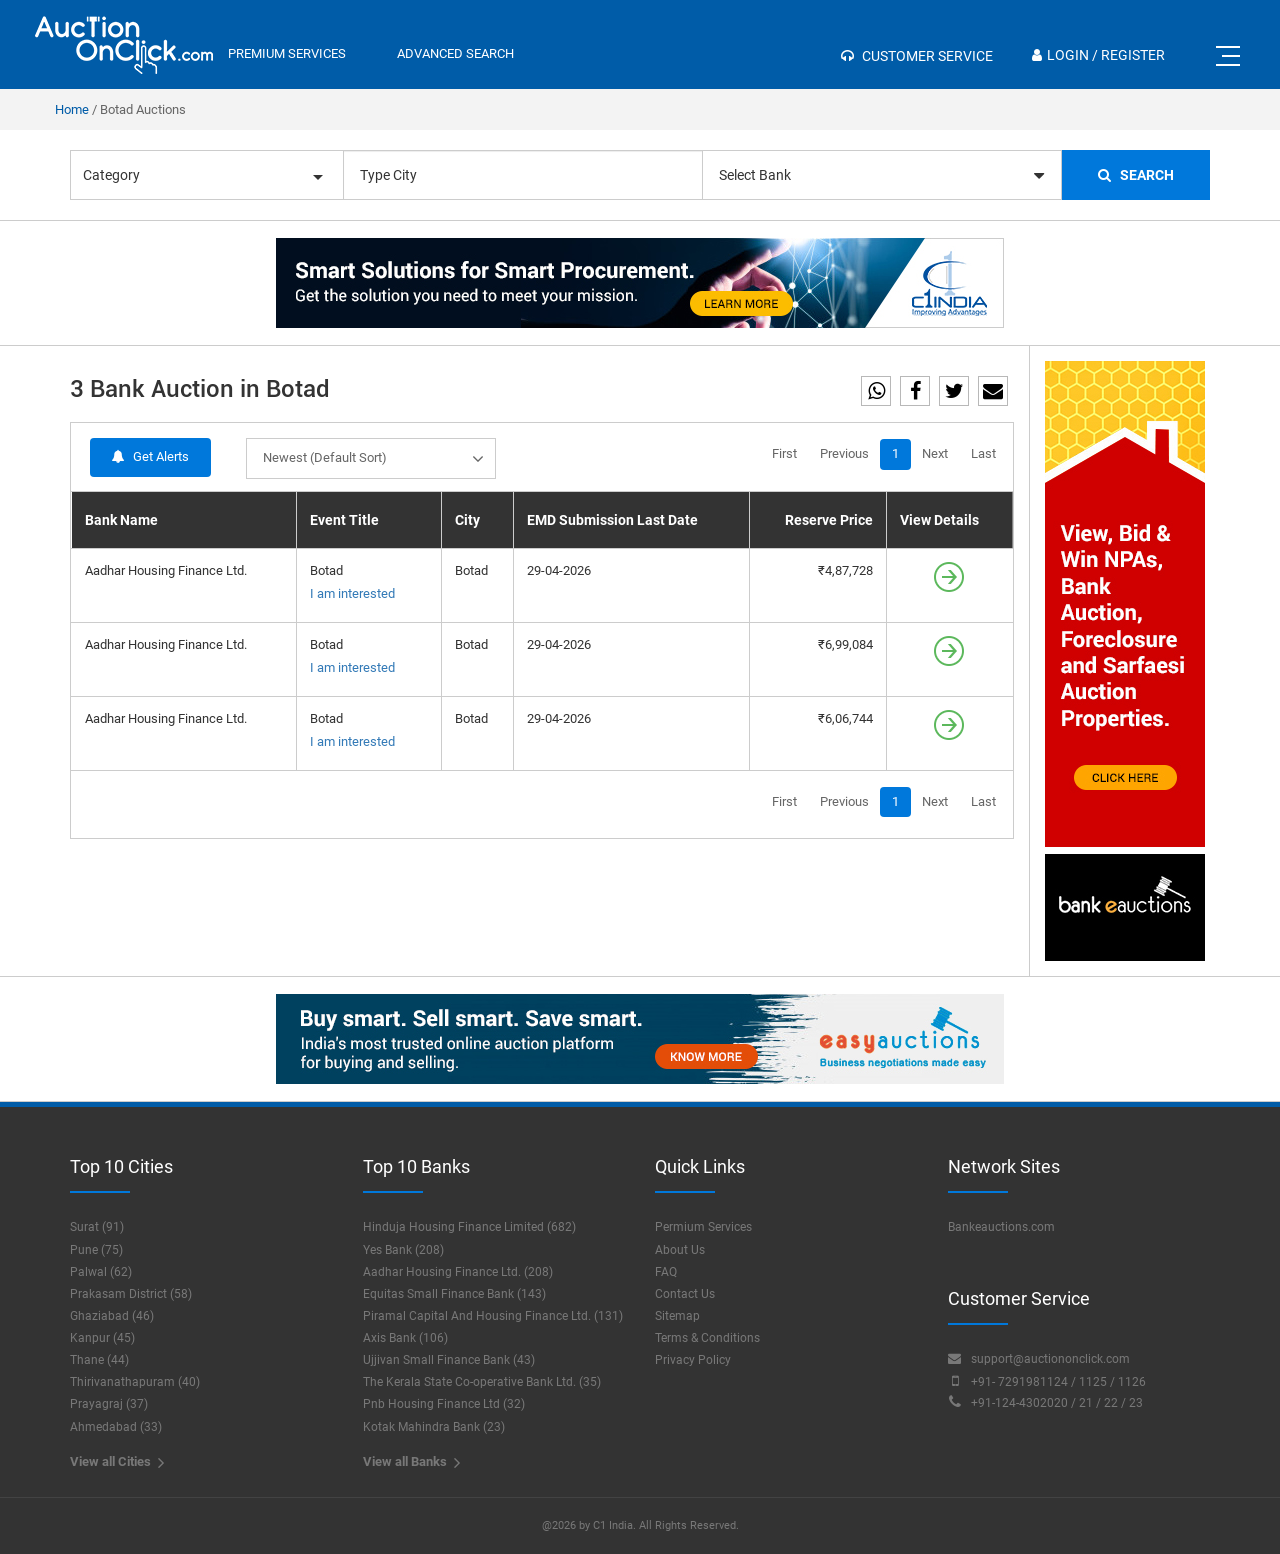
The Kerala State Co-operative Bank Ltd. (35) (482, 1382)
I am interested (352, 593)
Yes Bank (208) (403, 1250)
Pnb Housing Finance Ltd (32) (444, 1404)
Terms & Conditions (707, 1338)
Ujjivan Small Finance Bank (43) (449, 1360)
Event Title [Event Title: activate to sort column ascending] (344, 520)
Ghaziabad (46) (112, 1316)
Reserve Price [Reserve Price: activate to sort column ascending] (829, 520)
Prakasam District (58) (131, 1294)
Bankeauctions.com (1001, 1227)
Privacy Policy (693, 1360)
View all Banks (411, 1462)
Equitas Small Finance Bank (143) (454, 1294)
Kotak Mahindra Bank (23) (434, 1427)
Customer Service (917, 56)
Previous (844, 453)
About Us (680, 1250)
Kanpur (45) (102, 1338)
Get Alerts (150, 456)
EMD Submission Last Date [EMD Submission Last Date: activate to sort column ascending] (612, 520)
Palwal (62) (101, 1272)
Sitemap (677, 1316)
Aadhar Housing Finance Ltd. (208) (458, 1272)
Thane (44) (99, 1360)
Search (1136, 175)
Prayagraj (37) (109, 1404)
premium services (287, 53)
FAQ (666, 1272)
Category (203, 175)
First (784, 453)
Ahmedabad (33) (116, 1427)
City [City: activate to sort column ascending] (467, 520)
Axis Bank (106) (405, 1338)
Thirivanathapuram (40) (135, 1382)
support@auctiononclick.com (1039, 1358)
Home (72, 109)
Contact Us (685, 1294)
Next (935, 453)
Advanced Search (455, 53)
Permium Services (703, 1227)
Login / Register (1098, 55)
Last (983, 453)
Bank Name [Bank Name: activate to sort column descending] (121, 520)
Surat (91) (97, 1227)
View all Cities (117, 1462)
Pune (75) (96, 1250)
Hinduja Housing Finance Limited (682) (469, 1227)
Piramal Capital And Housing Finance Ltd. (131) (493, 1316)
